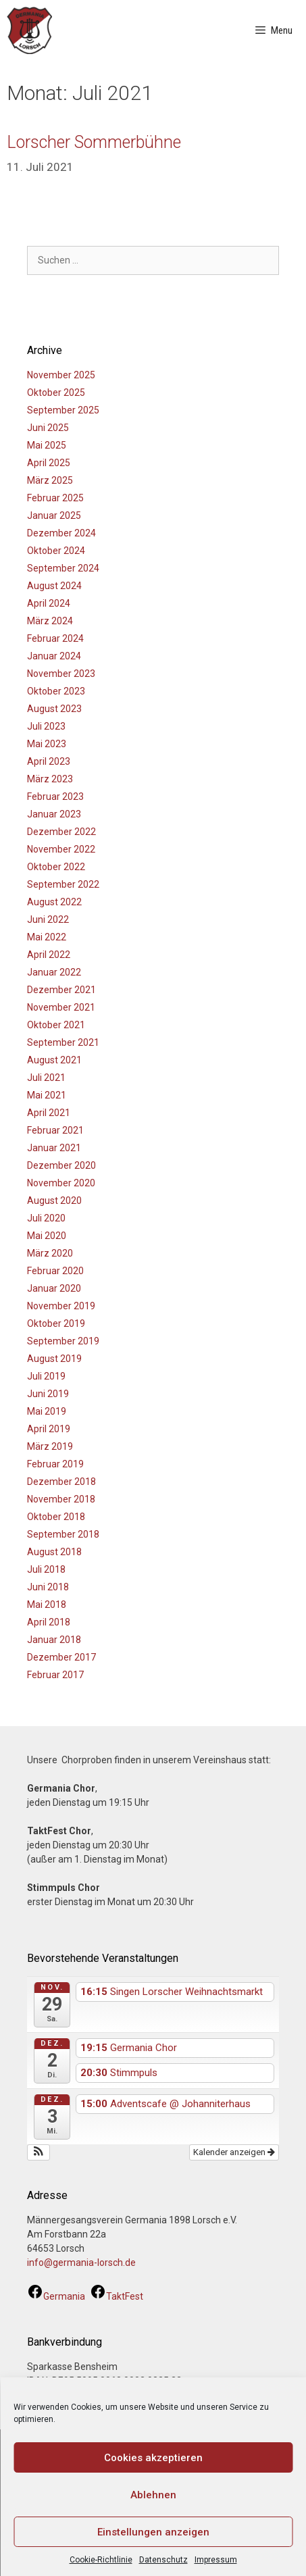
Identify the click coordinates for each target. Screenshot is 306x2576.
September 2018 (63, 1534)
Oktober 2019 (56, 1323)
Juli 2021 (46, 1077)
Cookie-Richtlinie (101, 2560)
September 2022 (63, 884)
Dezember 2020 (61, 1165)
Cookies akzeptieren (153, 2458)
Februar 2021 (55, 1130)
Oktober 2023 (56, 691)
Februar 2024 (55, 638)
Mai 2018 (46, 1604)
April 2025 (48, 462)
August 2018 (54, 1551)
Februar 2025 (55, 498)
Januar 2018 (54, 1639)
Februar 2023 (55, 796)
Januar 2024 (54, 656)
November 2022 (61, 849)
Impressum (216, 2560)
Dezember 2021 (61, 989)
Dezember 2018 (61, 1481)
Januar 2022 (54, 972)
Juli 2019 (46, 1376)
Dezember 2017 (61, 1657)
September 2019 (63, 1341)
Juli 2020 (46, 1218)
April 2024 (48, 603)
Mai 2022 (46, 937)
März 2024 (50, 620)
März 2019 (50, 1446)
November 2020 (61, 1183)
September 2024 (63, 568)
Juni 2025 (48, 427)
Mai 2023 (46, 743)
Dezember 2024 (61, 533)
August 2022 (54, 901)
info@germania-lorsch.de (81, 2262)
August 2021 (54, 1060)
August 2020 (54, 1200)
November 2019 (61, 1305)
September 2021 (63, 1042)
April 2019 (48, 1428)
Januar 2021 (54, 1147)
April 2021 (48, 1112)
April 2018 (48, 1622)
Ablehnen (153, 2495)
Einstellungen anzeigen (153, 2532)
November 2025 (61, 375)
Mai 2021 (46, 1095)
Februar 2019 (55, 1464)
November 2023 (61, 673)
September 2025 (63, 410)
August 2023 (54, 708)
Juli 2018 (46, 1569)
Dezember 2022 (61, 831)
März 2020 (50, 1253)
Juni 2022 (48, 919)
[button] (38, 2152)
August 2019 (54, 1358)
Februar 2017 (55, 1674)
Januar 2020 (54, 1288)
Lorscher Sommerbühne (94, 142)
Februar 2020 (55, 1270)
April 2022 (48, 954)
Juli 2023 (46, 726)
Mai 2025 (46, 445)
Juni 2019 (48, 1393)
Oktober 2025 (56, 392)
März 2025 (50, 480)
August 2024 (54, 585)
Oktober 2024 (56, 550)
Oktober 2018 (56, 1516)
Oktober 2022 (56, 866)
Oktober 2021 (56, 1024)
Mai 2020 (46, 1235)
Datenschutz (163, 2560)
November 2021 (61, 1007)
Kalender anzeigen (234, 2152)
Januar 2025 (54, 515)
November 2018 (61, 1499)
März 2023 (50, 779)
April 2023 (48, 761)
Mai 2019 (46, 1411)
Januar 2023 (54, 814)
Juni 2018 (48, 1587)
